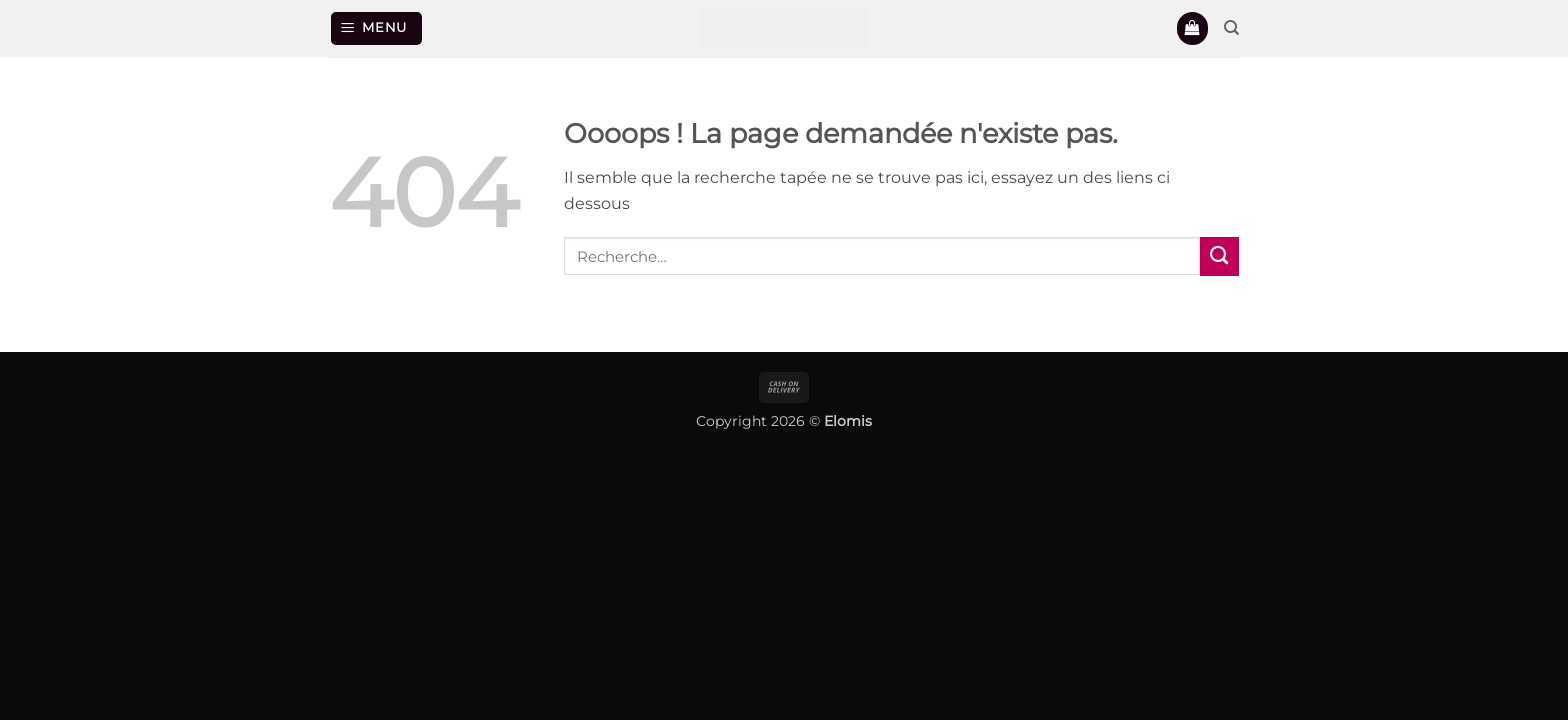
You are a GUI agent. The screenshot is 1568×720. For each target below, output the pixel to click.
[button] (377, 28)
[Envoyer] (1219, 256)
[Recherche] (1231, 28)
